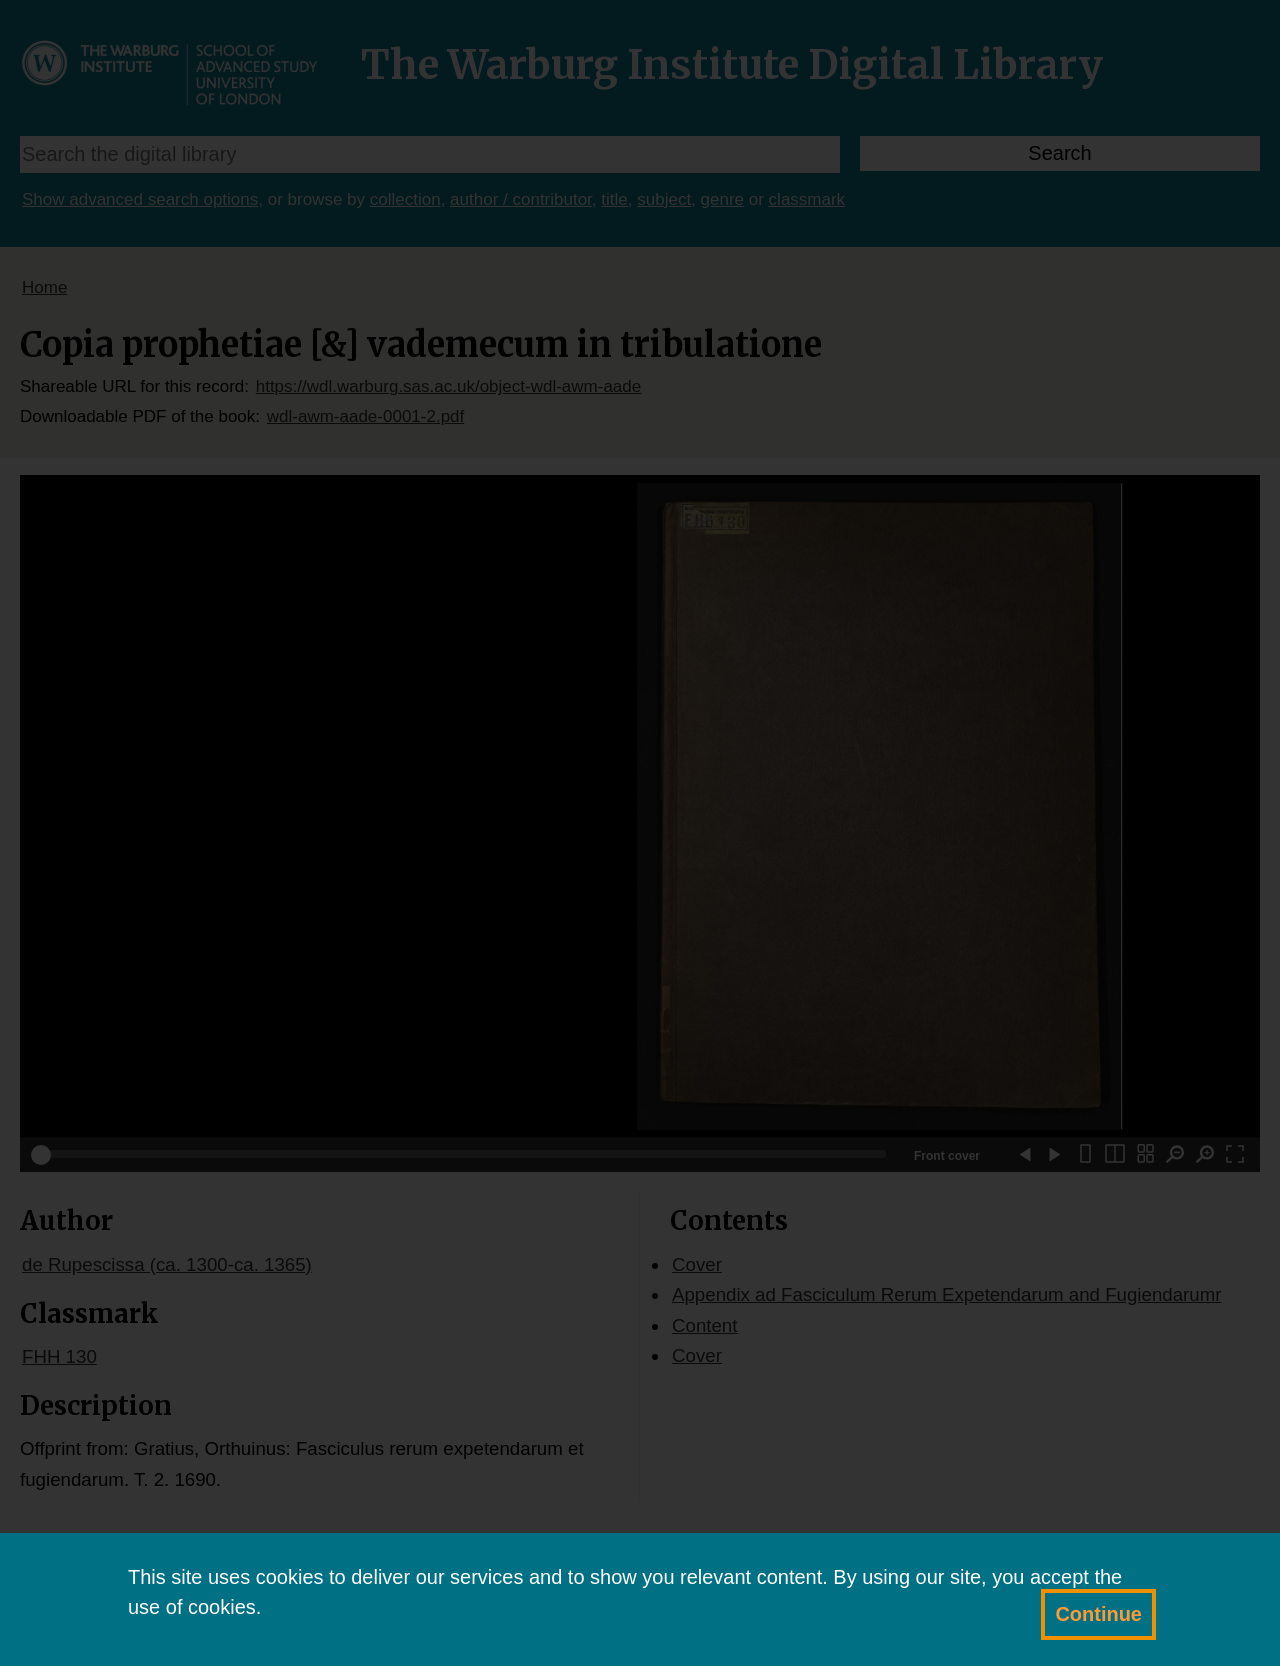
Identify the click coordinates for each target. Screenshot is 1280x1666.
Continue (1098, 1614)
